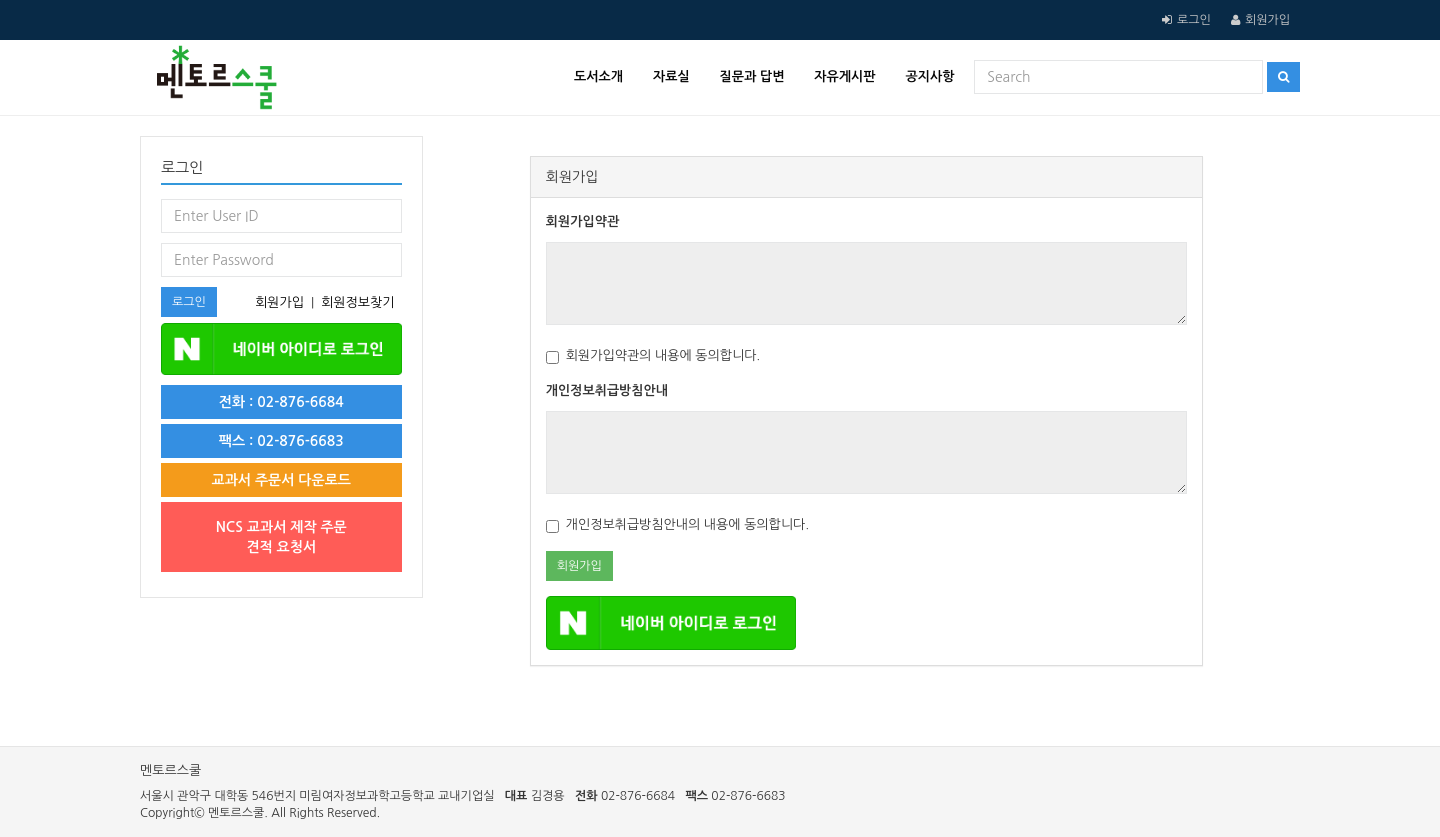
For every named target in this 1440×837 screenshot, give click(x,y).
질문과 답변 (752, 76)
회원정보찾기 (357, 302)
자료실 (671, 76)
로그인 (1194, 20)
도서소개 (598, 76)
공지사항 (929, 76)
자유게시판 (844, 76)
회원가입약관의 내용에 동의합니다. (653, 356)
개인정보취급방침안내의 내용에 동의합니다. (677, 525)
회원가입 (1267, 20)
